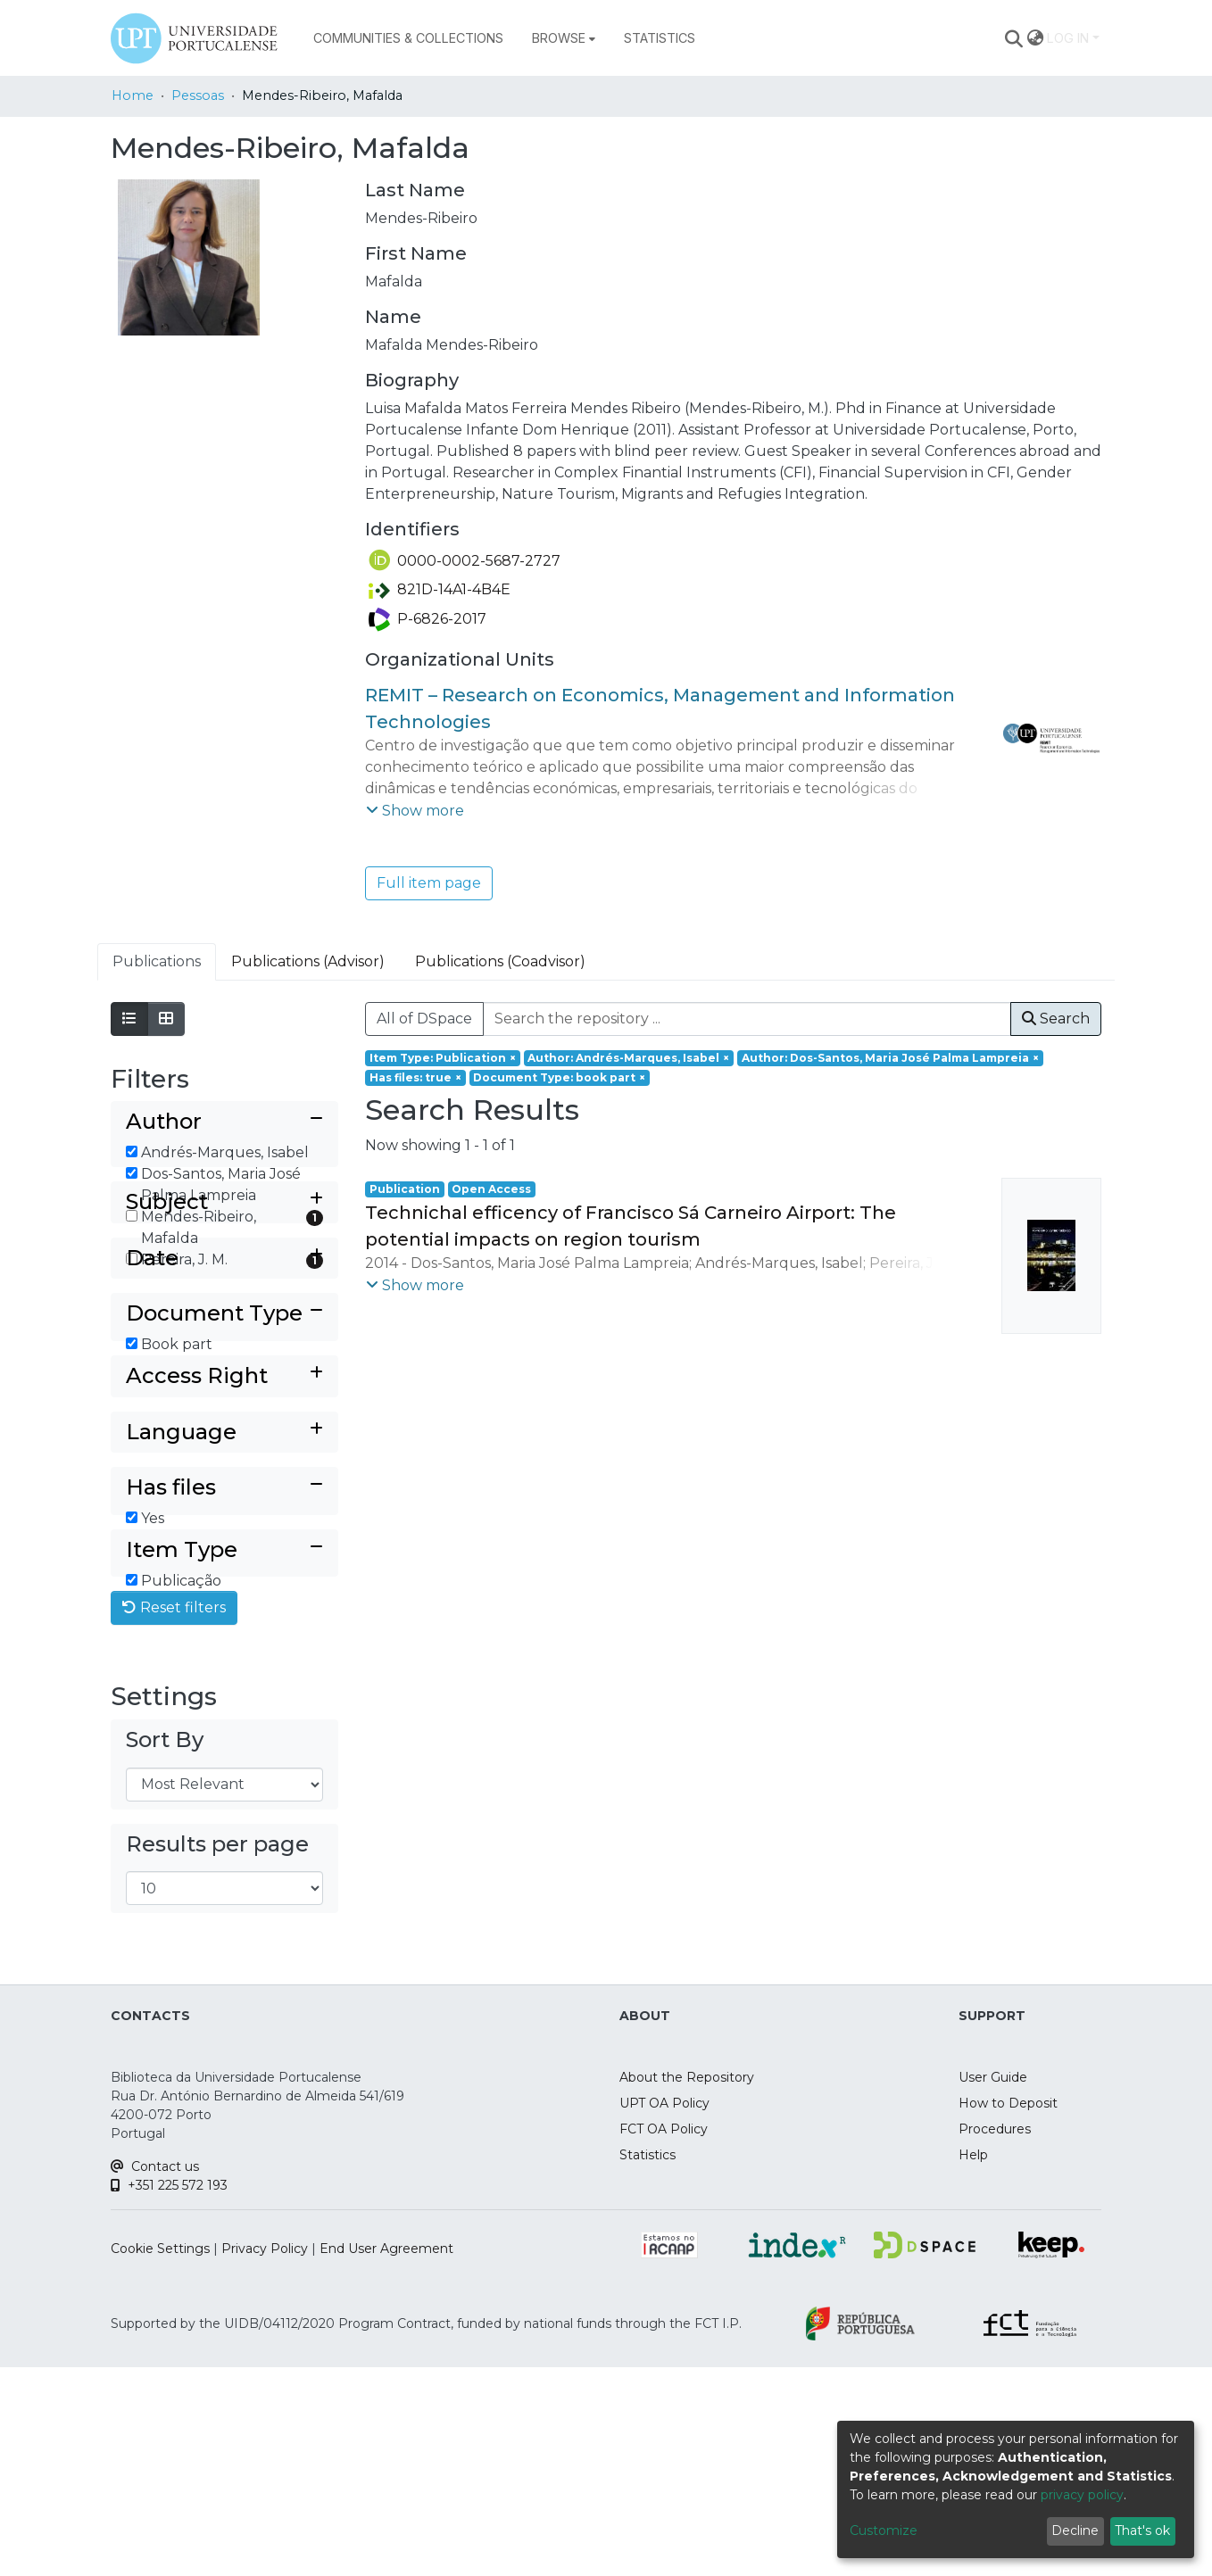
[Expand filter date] (224, 1377)
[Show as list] (129, 1019)
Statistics (647, 2364)
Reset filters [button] (174, 1816)
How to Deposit (1008, 2312)
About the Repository (686, 2286)
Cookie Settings (160, 2457)
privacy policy (1082, 2495)
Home (133, 95)
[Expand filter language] (224, 1581)
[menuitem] (564, 38)
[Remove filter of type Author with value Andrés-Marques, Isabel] (629, 1058)
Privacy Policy (264, 2457)
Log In (1068, 38)
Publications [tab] (156, 961)
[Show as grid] (166, 1019)
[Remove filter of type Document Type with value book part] (560, 1078)
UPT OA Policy (664, 2312)
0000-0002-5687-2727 (464, 560)
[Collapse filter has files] (224, 1637)
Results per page (217, 2052)
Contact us (155, 2375)
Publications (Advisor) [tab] (308, 961)
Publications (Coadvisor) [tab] (500, 961)
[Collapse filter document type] (224, 1433)
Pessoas (197, 95)
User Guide (993, 2286)
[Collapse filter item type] (224, 1729)
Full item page (429, 882)
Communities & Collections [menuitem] (408, 38)
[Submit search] (1014, 38)
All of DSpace (424, 1018)
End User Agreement (386, 2457)
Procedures (995, 2338)
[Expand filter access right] (224, 1524)
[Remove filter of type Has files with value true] (415, 1078)
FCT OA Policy (663, 2338)
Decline (1075, 2530)
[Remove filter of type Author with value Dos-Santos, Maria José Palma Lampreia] (890, 1058)
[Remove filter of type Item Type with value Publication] (442, 1058)
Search (1056, 1018)
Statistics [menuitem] (659, 38)
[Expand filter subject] (224, 1321)
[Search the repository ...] (747, 1019)
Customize (883, 2530)
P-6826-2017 (427, 618)
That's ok (1142, 2530)
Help (973, 2364)
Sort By (164, 1947)
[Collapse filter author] (224, 1122)
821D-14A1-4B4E (440, 589)
